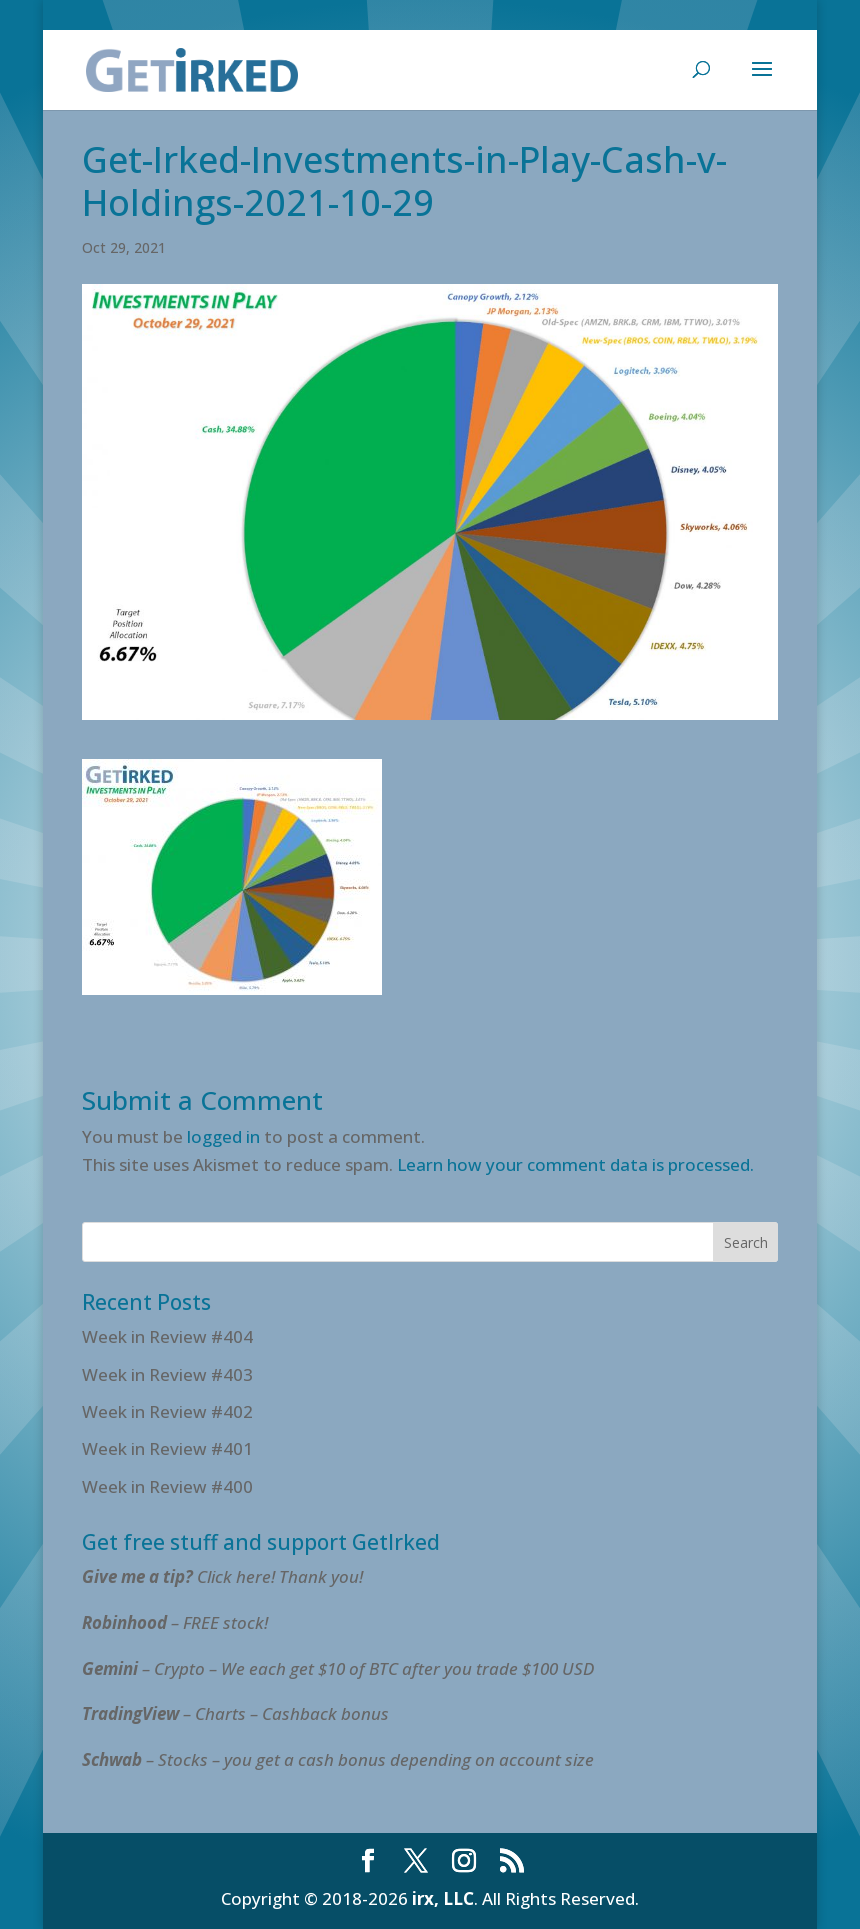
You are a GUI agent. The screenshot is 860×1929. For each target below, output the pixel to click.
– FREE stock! (175, 1622)
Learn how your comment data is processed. (575, 1164)
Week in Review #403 (167, 1374)
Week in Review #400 (167, 1486)
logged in (223, 1136)
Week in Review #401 (167, 1448)
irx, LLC (443, 1898)
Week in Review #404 (167, 1336)
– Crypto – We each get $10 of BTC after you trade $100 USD (340, 1668)
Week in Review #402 (167, 1411)
